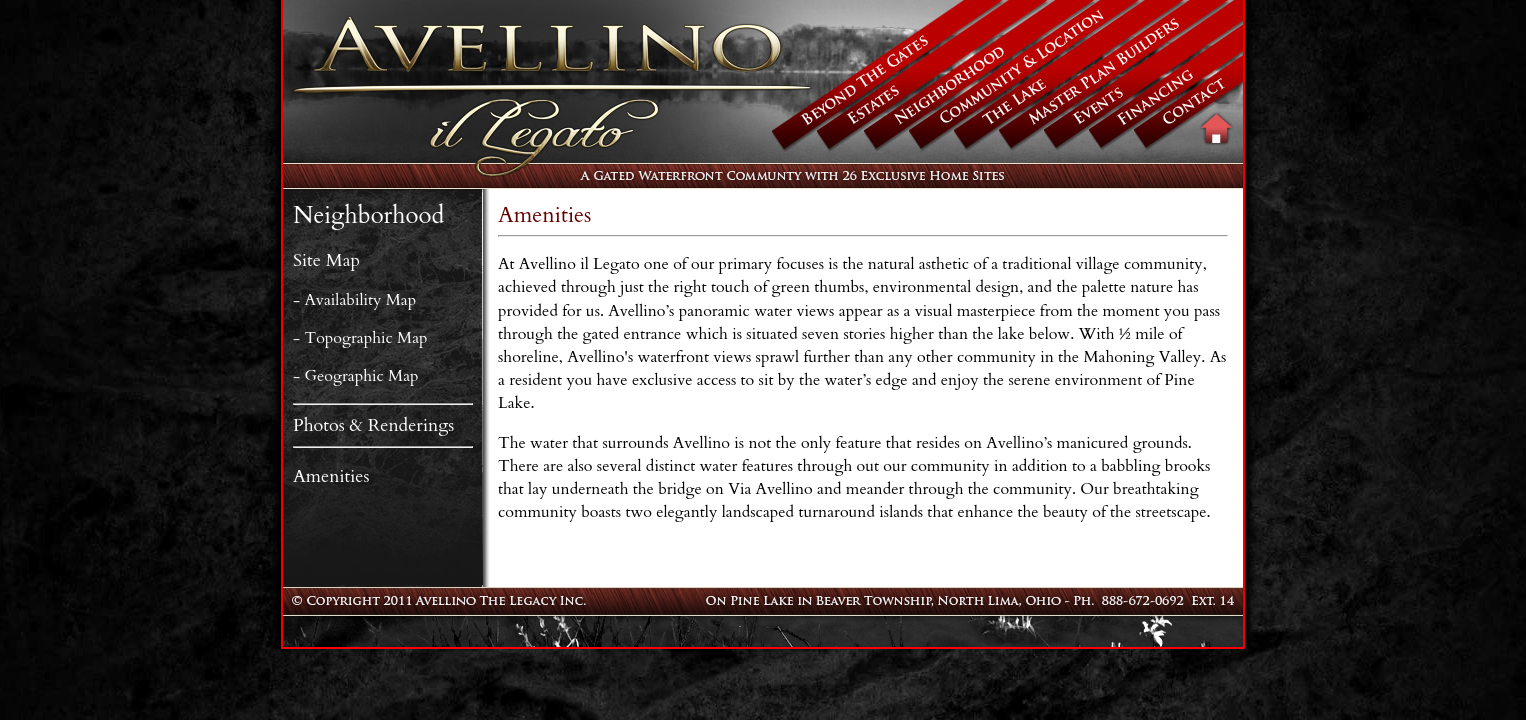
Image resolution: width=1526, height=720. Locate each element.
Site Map (326, 260)
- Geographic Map (356, 376)
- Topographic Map (360, 338)
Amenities (331, 476)
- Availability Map (354, 300)
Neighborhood (368, 215)
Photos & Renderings (373, 425)
